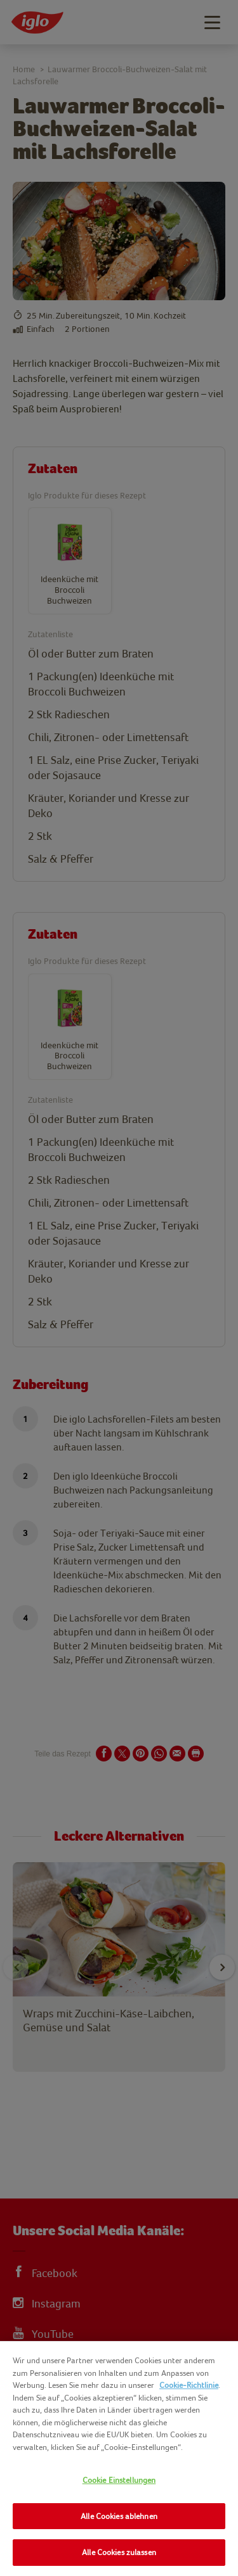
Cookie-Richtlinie (188, 2385)
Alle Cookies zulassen (119, 2552)
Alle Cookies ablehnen (119, 2516)
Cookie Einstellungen (119, 2480)
